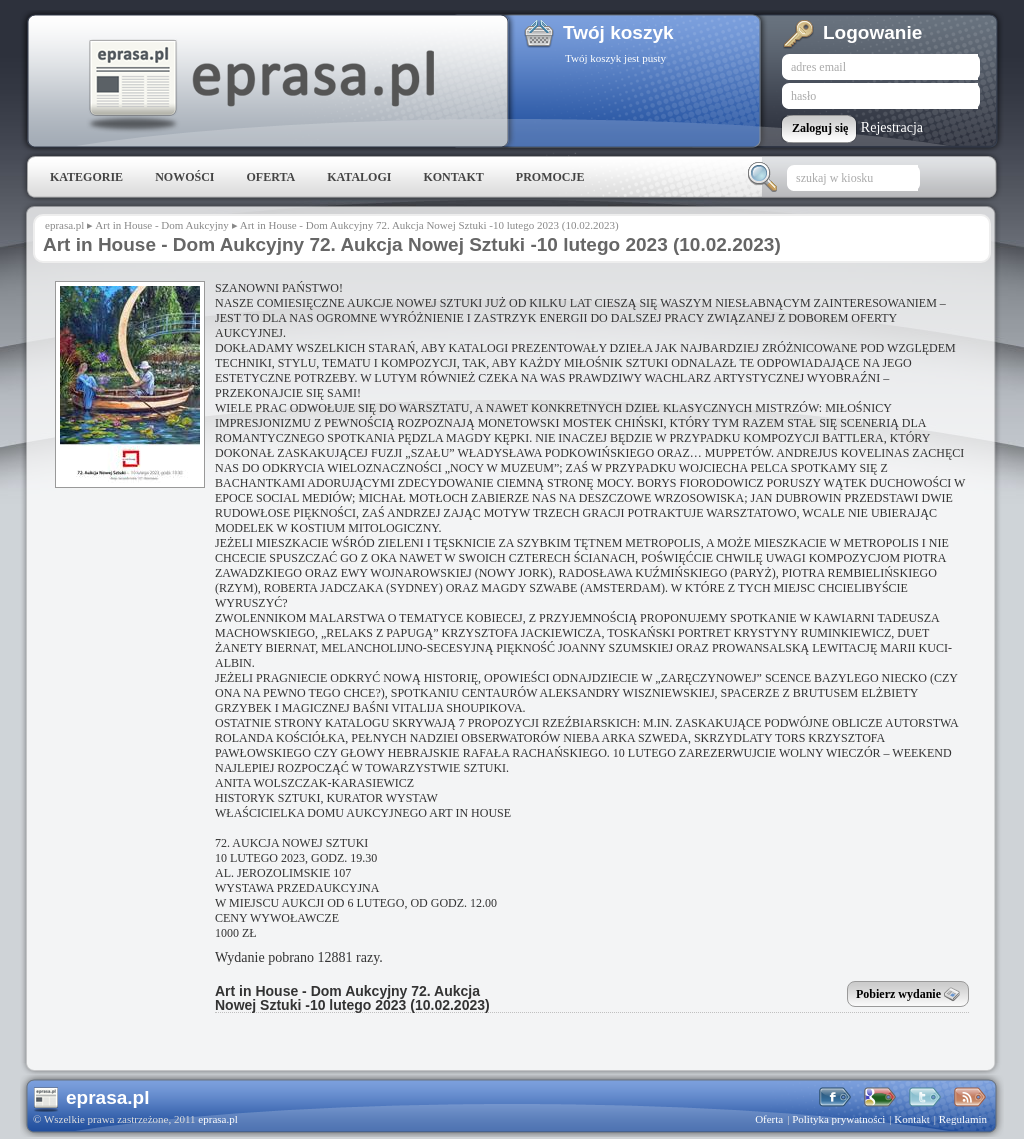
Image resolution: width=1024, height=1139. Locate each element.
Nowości (184, 177)
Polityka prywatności (838, 1119)
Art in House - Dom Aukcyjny (162, 225)
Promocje (550, 177)
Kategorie (86, 177)
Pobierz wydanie (908, 995)
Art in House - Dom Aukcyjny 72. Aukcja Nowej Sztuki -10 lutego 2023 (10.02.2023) (352, 998)
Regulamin (963, 1119)
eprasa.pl (260, 86)
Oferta (270, 177)
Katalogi (359, 177)
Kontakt (453, 177)
